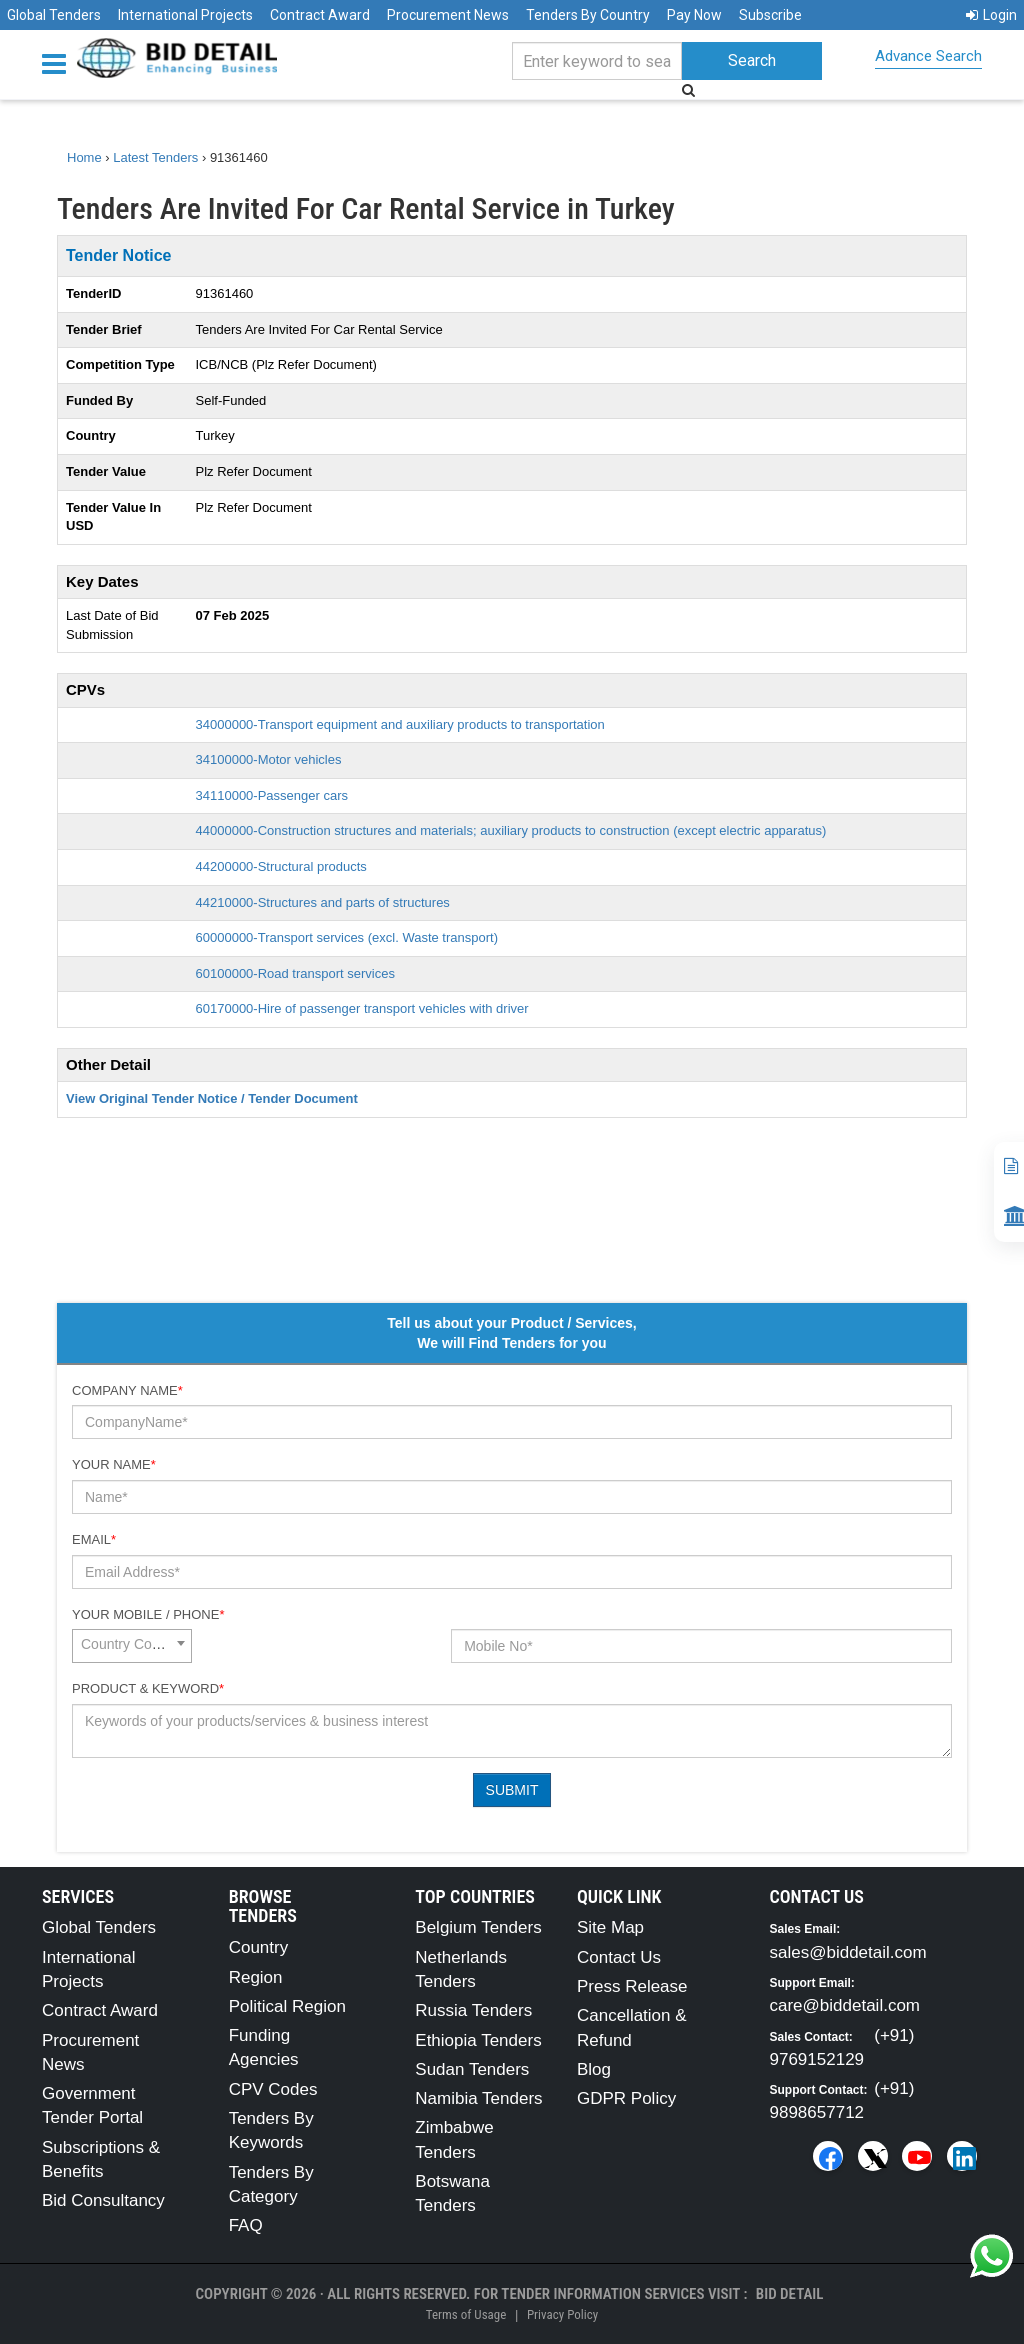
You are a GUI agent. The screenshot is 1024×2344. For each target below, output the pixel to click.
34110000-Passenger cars (272, 795)
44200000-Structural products (281, 866)
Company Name (127, 1390)
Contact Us (619, 1957)
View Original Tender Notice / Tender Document (212, 1098)
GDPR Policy (626, 2098)
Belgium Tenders (478, 1927)
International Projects (185, 15)
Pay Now (694, 15)
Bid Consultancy (103, 2200)
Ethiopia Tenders (478, 2040)
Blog (594, 2069)
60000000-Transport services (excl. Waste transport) (347, 937)
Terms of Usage (466, 2314)
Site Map (610, 1927)
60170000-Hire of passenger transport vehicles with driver (362, 1008)
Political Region (287, 2006)
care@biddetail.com (845, 2005)
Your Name (114, 1464)
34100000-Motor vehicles (269, 759)
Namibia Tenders (478, 2098)
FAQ (246, 2225)
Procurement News (448, 15)
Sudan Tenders (472, 2069)
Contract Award (320, 15)
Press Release (632, 1986)
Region (256, 1977)
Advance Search (928, 56)
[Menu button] (59, 62)
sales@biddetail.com (848, 1952)
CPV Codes (273, 2089)
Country (259, 1947)
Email (94, 1539)
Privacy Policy (562, 2314)
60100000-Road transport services (295, 973)
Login (991, 15)
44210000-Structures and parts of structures (323, 902)
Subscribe (770, 15)
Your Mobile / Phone (148, 1614)
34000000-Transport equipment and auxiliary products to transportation (400, 724)
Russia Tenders (473, 2010)
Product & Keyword (148, 1688)
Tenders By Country (588, 15)
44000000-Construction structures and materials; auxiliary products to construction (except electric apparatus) (511, 830)
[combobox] (132, 1646)
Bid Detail (790, 2294)
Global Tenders (54, 15)
